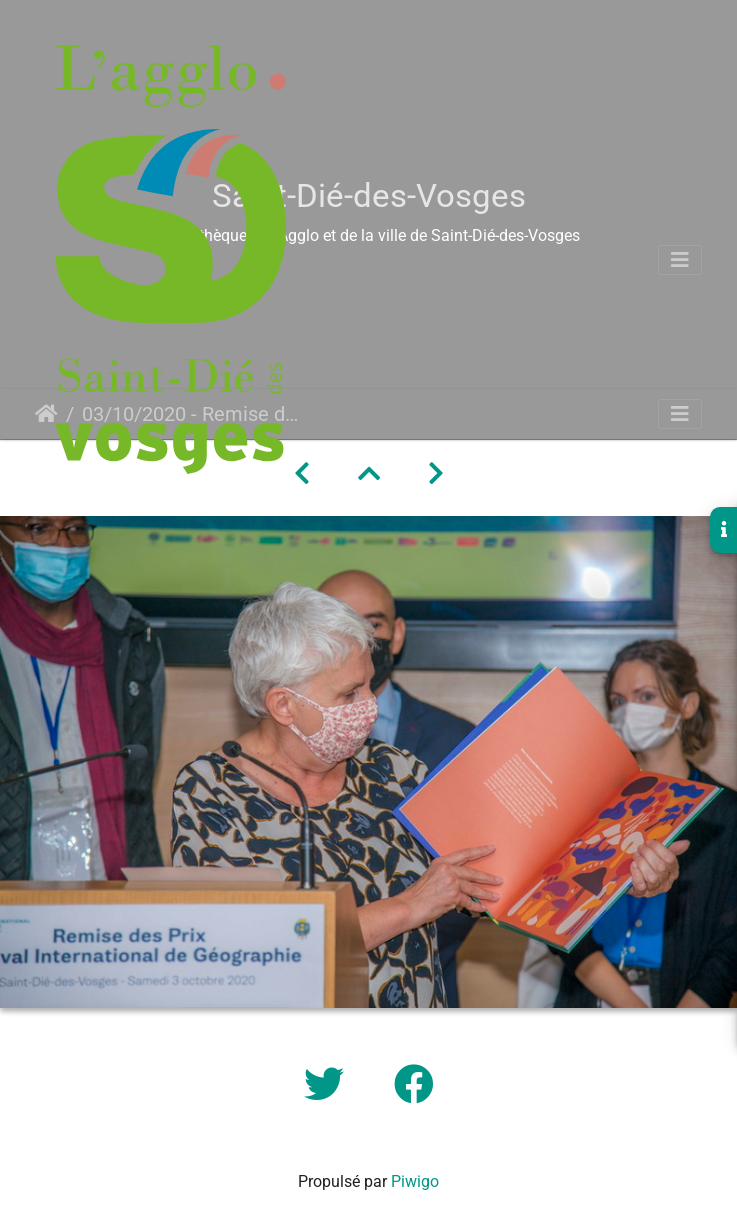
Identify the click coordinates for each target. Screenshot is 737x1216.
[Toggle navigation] (680, 260)
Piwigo (415, 1181)
